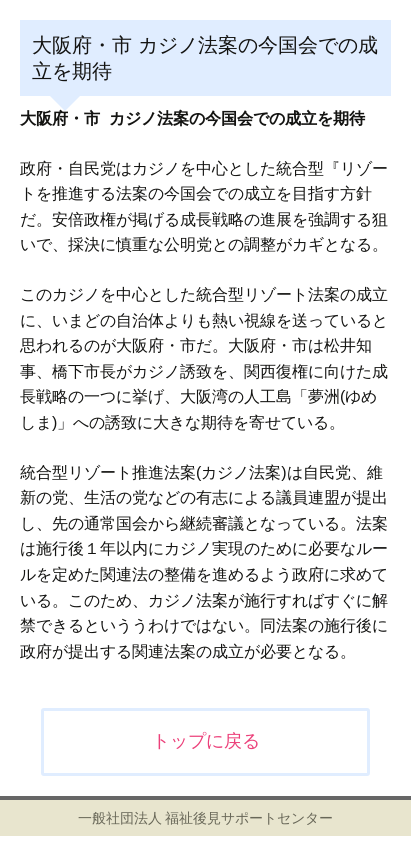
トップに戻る (206, 741)
